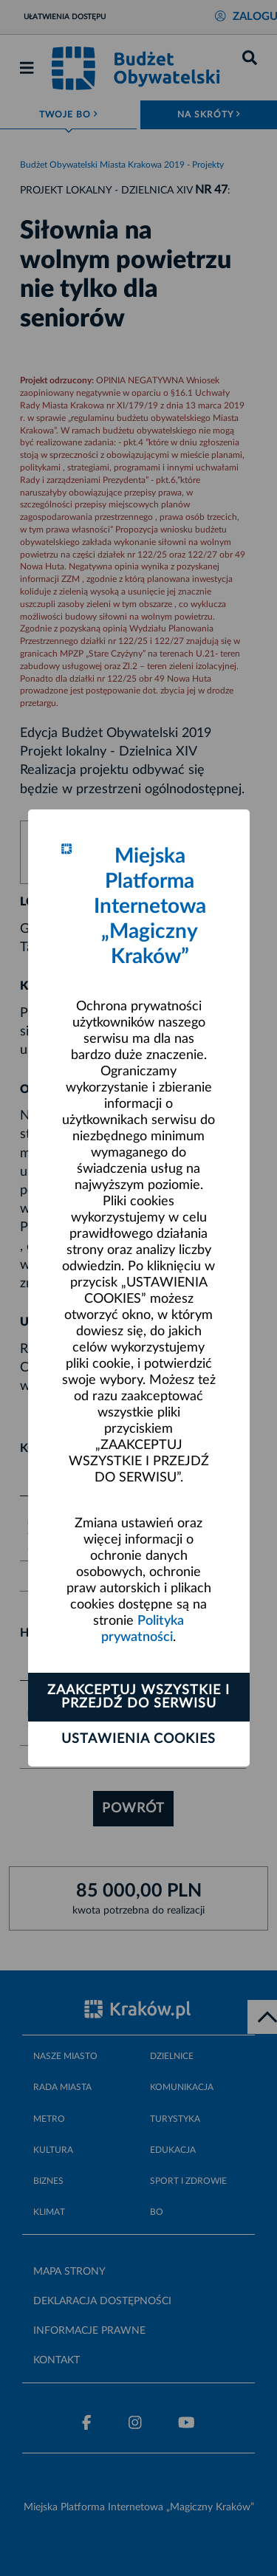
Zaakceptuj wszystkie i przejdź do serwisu (138, 1697)
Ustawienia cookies (138, 1739)
